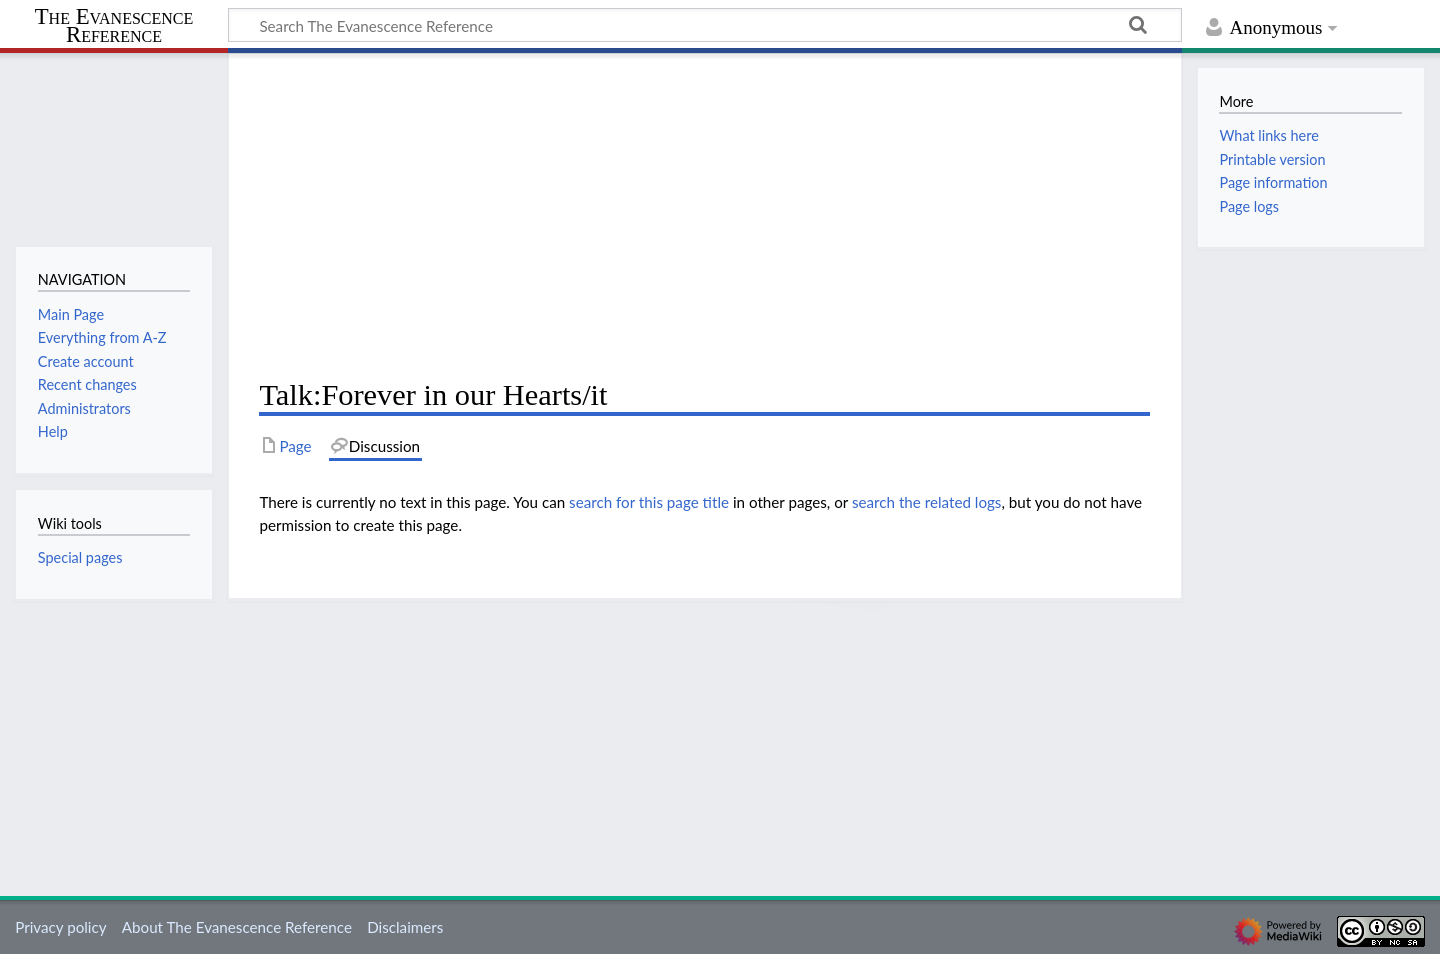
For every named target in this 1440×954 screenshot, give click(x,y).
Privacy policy (60, 927)
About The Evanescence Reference (237, 927)
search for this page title (649, 502)
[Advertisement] (704, 216)
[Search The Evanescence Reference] (705, 25)
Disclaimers (405, 927)
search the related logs (927, 502)
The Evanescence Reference (114, 26)
